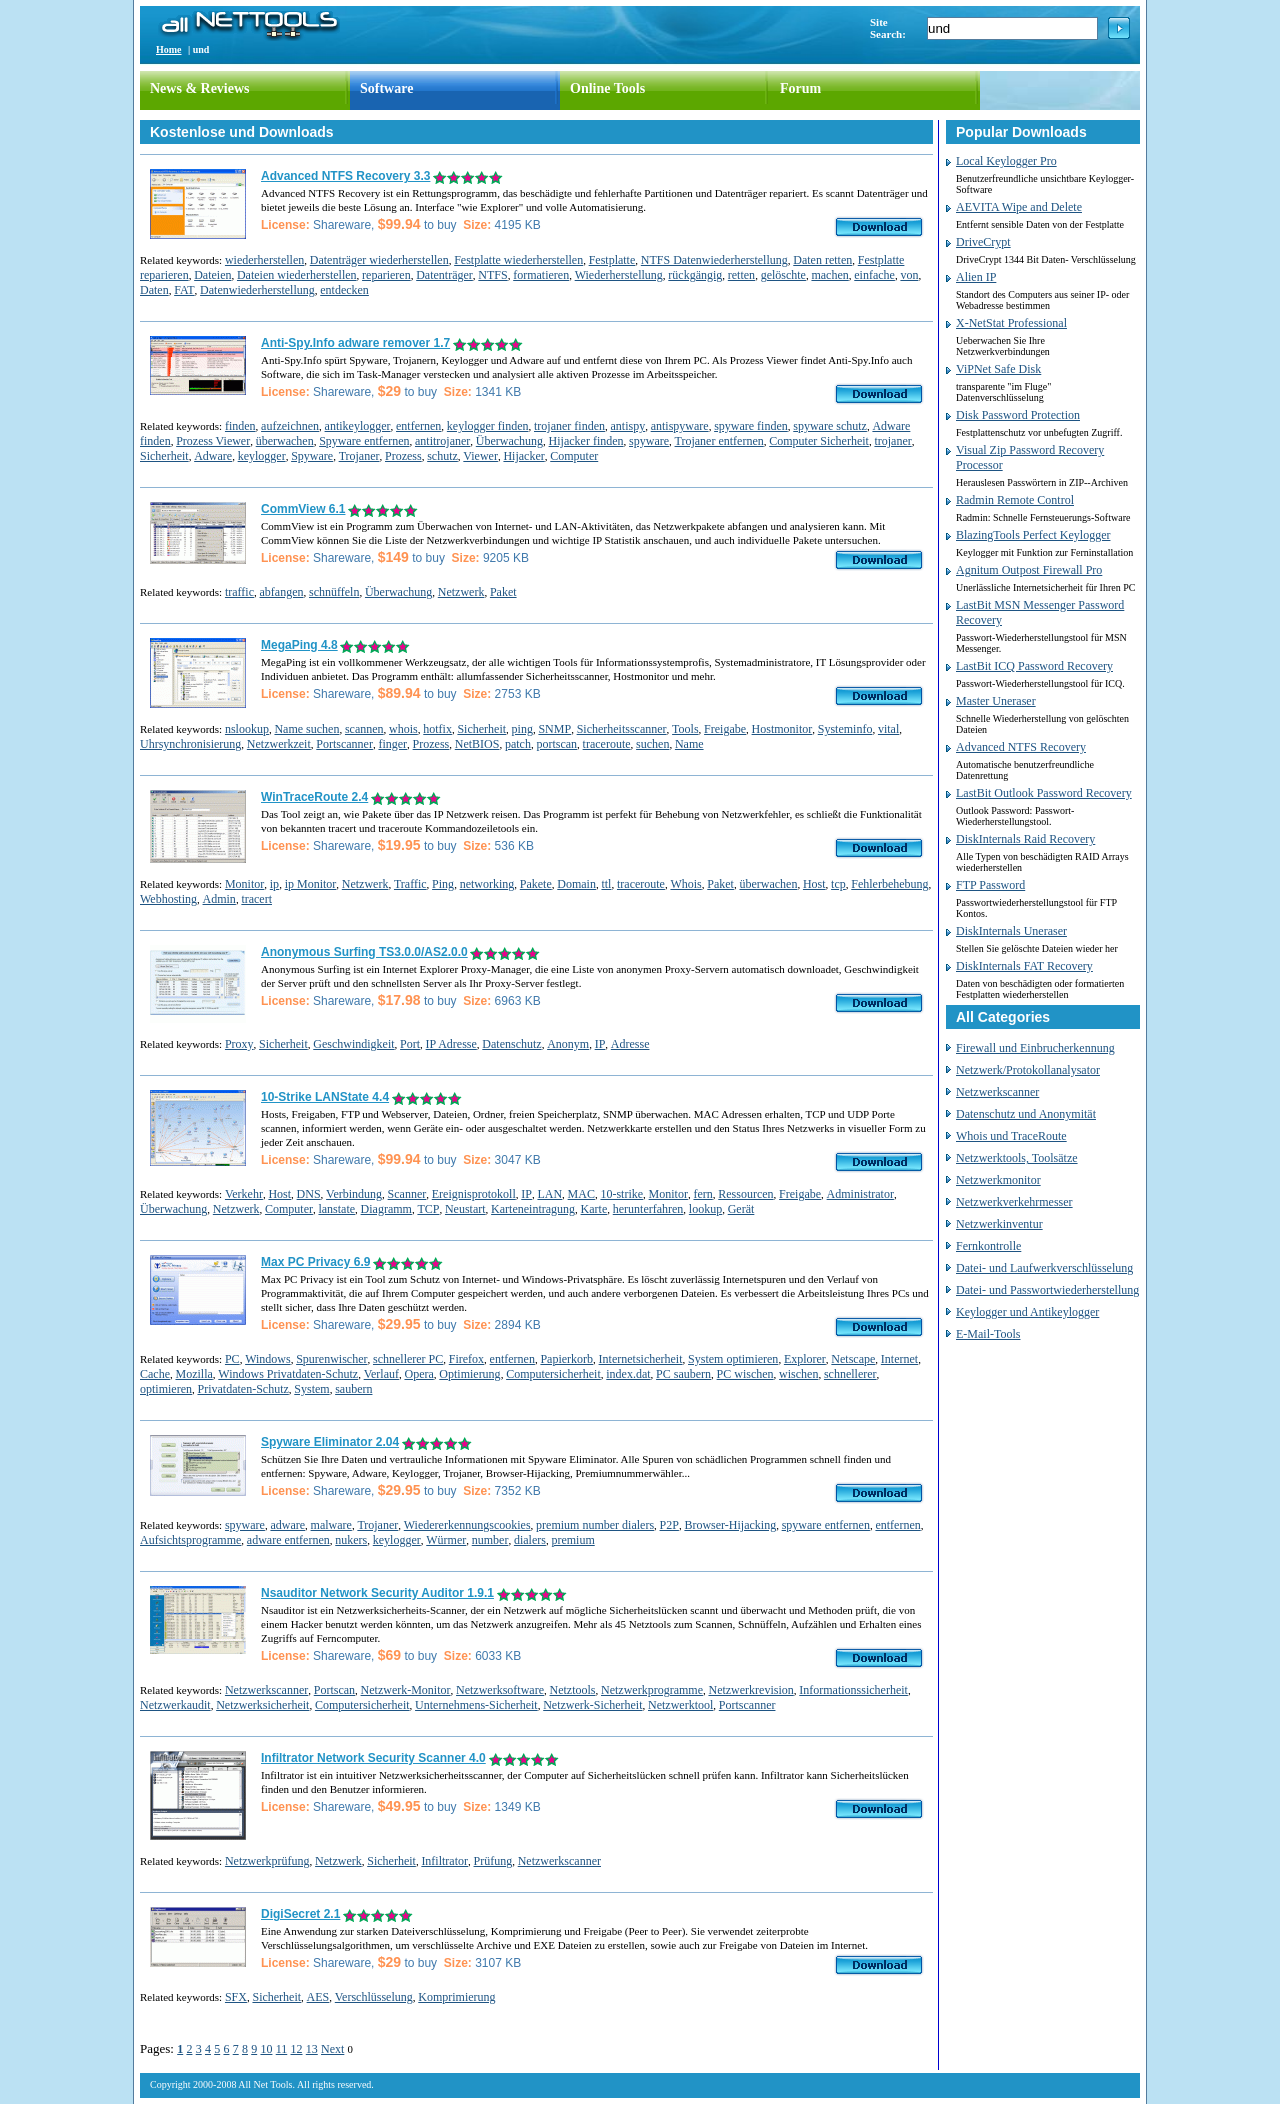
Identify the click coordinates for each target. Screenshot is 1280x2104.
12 (297, 2049)
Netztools (573, 1690)
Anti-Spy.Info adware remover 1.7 (355, 343)
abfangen (282, 592)
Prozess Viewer (213, 441)
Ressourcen (745, 1194)
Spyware (312, 456)
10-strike (621, 1194)
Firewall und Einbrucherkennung (1035, 1048)
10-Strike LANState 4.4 (325, 1097)
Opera (418, 1374)
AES (318, 1997)
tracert (256, 899)
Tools (685, 729)
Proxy (239, 1044)
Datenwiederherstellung (257, 290)
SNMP (554, 729)
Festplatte (612, 260)
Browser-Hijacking (730, 1525)
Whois (685, 884)
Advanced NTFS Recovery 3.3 (345, 176)
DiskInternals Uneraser (1011, 931)
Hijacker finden (586, 441)
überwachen (285, 441)
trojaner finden (569, 426)
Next (332, 2049)
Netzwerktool (680, 1705)
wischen (798, 1374)
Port (410, 1044)
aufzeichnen (290, 426)
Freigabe (725, 729)
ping (522, 729)
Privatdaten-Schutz (242, 1389)
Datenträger (444, 275)
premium (572, 1540)
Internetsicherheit (641, 1359)
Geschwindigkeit (353, 1044)
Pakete (536, 884)
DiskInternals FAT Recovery (1024, 966)
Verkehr (244, 1194)
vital (888, 729)
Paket (503, 592)
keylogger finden (488, 426)
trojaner (892, 441)
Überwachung (509, 441)
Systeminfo (845, 729)
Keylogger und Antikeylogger (1027, 1312)
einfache (874, 275)
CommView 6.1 (303, 509)
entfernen (418, 426)
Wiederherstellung (619, 275)
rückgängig (695, 275)
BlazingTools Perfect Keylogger (1033, 535)
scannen (364, 729)
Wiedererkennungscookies (467, 1525)
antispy (627, 426)
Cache (155, 1374)
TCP (428, 1209)
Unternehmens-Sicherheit (476, 1705)
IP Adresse (451, 1044)
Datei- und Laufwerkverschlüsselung (1044, 1268)
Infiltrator (444, 1861)
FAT (184, 290)
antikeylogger (358, 426)
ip (274, 884)
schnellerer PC (408, 1359)
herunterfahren (648, 1209)
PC (232, 1359)
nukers (351, 1540)
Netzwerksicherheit (262, 1705)
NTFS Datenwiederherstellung (714, 260)
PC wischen (745, 1374)
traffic (239, 592)
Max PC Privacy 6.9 (315, 1262)
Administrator (860, 1194)
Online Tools (607, 88)
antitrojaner (442, 441)
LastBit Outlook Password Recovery (1044, 793)
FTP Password (990, 885)
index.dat (628, 1374)
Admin (219, 899)
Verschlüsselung (374, 1997)
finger (392, 744)
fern (702, 1194)
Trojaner (359, 456)
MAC (581, 1194)
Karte (594, 1209)
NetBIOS (477, 744)
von (909, 275)
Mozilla (193, 1374)
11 (282, 2049)
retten (741, 275)
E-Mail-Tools (988, 1334)
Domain (576, 884)
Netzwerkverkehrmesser (1014, 1202)
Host (814, 884)
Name (689, 744)
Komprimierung (456, 1997)
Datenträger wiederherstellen (379, 260)
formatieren (541, 275)
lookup (705, 1209)
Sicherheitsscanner (622, 729)
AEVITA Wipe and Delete (1019, 207)
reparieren (386, 275)
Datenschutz (511, 1044)
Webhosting (168, 899)
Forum (800, 88)
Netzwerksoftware (500, 1690)
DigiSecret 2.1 (300, 1914)
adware (287, 1525)
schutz (442, 456)
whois (403, 729)
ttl (606, 884)
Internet (899, 1359)
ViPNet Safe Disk (998, 369)
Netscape (853, 1359)
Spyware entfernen (364, 441)
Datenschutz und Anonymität (1026, 1114)
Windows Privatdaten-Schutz (288, 1374)
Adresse (630, 1044)
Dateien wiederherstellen (297, 275)
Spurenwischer (331, 1359)
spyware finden (751, 426)
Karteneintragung (533, 1209)
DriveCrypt (983, 242)
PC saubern (683, 1374)
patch (518, 744)
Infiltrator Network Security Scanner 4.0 (373, 1758)
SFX (236, 1997)
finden (240, 426)
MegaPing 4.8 (299, 645)
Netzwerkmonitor (998, 1180)
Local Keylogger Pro (1006, 161)
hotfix (437, 729)
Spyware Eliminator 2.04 (330, 1442)
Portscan (334, 1690)
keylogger (262, 456)
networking (487, 884)
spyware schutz (830, 426)
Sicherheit (164, 456)
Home (169, 49)
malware (331, 1525)
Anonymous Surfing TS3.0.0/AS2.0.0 (364, 952)
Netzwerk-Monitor (406, 1690)
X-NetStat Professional (1011, 323)
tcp (838, 884)
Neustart (465, 1209)
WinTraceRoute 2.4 (314, 797)
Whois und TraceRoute (1011, 1136)
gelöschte (783, 275)
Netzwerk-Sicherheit (592, 1705)
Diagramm (386, 1209)
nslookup (247, 729)
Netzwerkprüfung (267, 1861)
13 (312, 2049)
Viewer (480, 456)
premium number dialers (595, 1525)
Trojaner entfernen (719, 441)
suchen (652, 744)
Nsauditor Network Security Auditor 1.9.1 (377, 1593)
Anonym (568, 1044)
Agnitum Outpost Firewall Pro (1029, 570)
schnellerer (850, 1374)
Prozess (403, 456)
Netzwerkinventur (999, 1224)
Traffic (410, 884)
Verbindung (354, 1194)
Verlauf (381, 1374)
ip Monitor (311, 884)
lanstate (336, 1209)
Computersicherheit (553, 1374)
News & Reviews (200, 88)
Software (386, 88)
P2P (669, 1525)
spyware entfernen (826, 1525)
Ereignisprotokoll (474, 1194)
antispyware (680, 426)
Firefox (466, 1359)
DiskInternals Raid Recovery (1025, 839)
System (311, 1389)
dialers (530, 1540)
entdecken (344, 290)
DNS (309, 1194)
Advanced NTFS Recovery (1021, 747)
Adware (213, 456)
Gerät (741, 1209)
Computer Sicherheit (819, 441)
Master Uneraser (996, 701)
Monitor (244, 884)
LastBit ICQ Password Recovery (1034, 666)
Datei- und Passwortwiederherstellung (1047, 1290)
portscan (556, 744)
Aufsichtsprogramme (190, 1540)
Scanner (407, 1194)
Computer (574, 456)
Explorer (805, 1359)
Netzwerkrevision (750, 1690)
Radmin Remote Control (1015, 500)
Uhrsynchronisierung (190, 744)
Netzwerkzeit (279, 744)
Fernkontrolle (988, 1246)
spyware (649, 441)
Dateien (212, 275)
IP (600, 1044)
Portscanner (344, 744)
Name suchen (306, 729)
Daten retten (822, 260)
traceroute (607, 744)
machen (829, 275)
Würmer (446, 1540)
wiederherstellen (264, 260)
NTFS (492, 275)
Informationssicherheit (853, 1690)
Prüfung (493, 1861)
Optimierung (469, 1374)
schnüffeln (334, 592)
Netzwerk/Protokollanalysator (1028, 1070)
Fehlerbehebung (889, 884)
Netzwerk (461, 592)
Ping (443, 884)
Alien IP (976, 277)
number (490, 1540)
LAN (549, 1194)
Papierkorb (566, 1359)
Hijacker (523, 456)
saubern (353, 1389)
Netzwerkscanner (266, 1690)
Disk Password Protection (1018, 415)
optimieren (166, 1389)
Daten (154, 290)
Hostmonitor (782, 729)
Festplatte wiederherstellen (518, 260)
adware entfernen (288, 1540)
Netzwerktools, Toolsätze (1017, 1158)
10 (266, 2049)
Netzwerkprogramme (652, 1690)
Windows (268, 1359)
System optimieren (733, 1359)
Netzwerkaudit (175, 1705)
